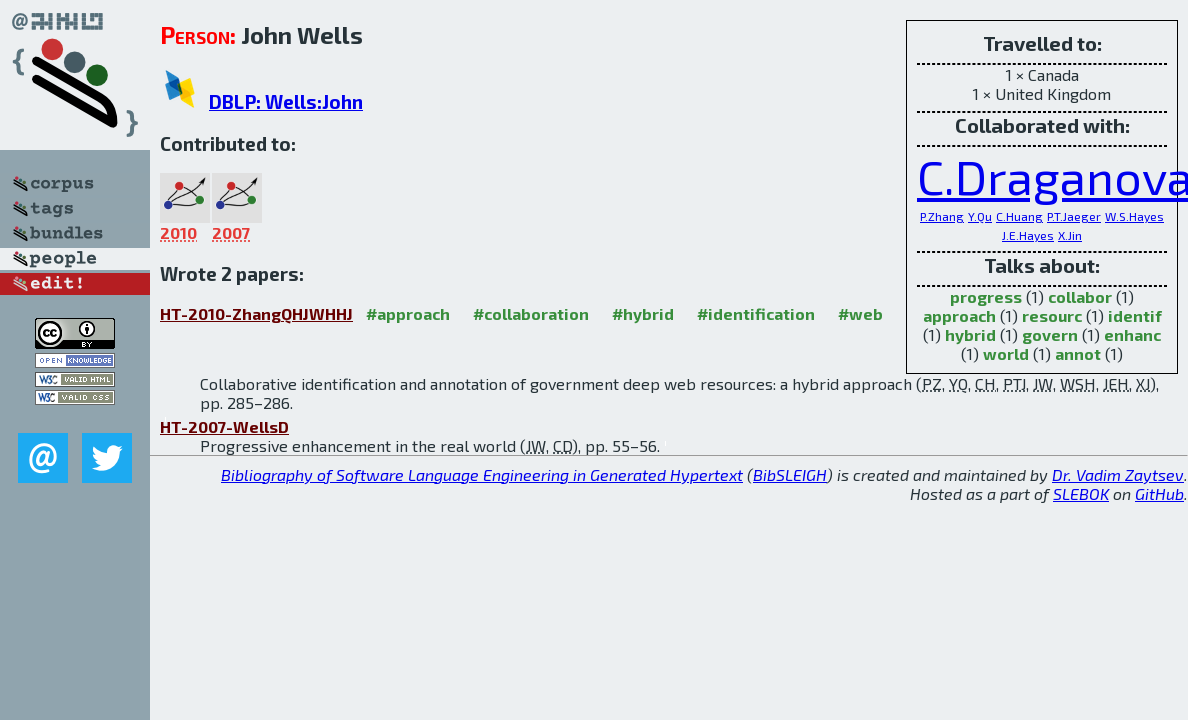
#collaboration (531, 313)
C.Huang (1019, 216)
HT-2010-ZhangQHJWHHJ (256, 313)
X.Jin (1070, 235)
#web (860, 313)
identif (1135, 315)
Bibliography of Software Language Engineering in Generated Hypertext (482, 474)
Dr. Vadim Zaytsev (1118, 474)
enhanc (1132, 334)
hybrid (970, 334)
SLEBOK (1081, 493)
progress (986, 296)
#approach (408, 313)
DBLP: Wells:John (286, 101)
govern (1050, 334)
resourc (1052, 315)
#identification (756, 313)
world (1006, 353)
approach (959, 315)
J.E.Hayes (1028, 235)
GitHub (1159, 493)
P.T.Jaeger (1074, 216)
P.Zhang (942, 216)
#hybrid (643, 313)
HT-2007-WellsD (224, 426)
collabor (1080, 296)
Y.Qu (980, 216)
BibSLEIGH (790, 474)
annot (1078, 353)
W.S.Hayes (1134, 216)
